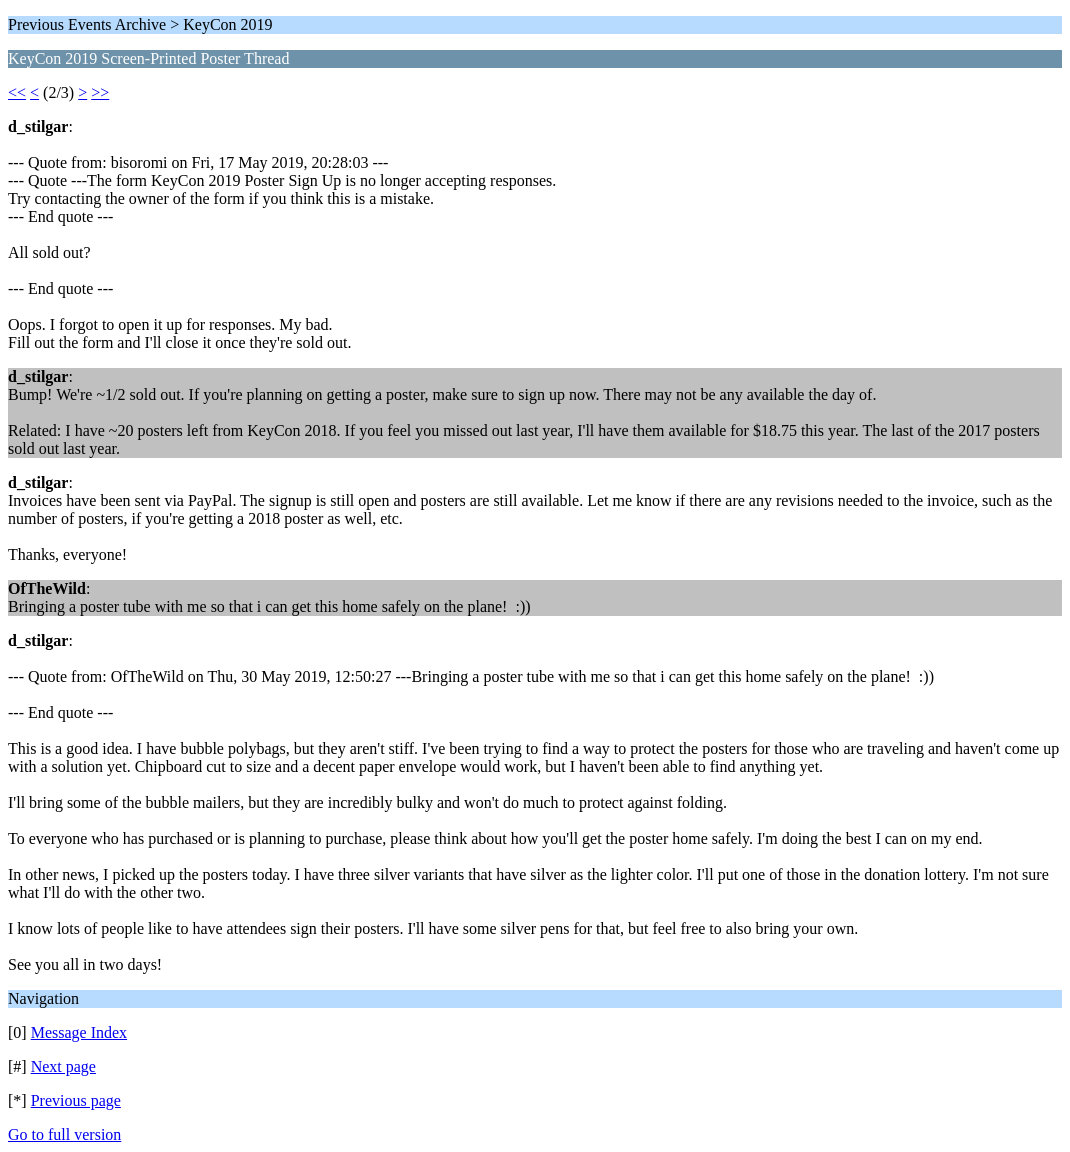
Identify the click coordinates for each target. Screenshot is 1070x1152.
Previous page (76, 1100)
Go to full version (64, 1134)
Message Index (79, 1032)
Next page (63, 1066)
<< (17, 92)
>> (100, 92)
